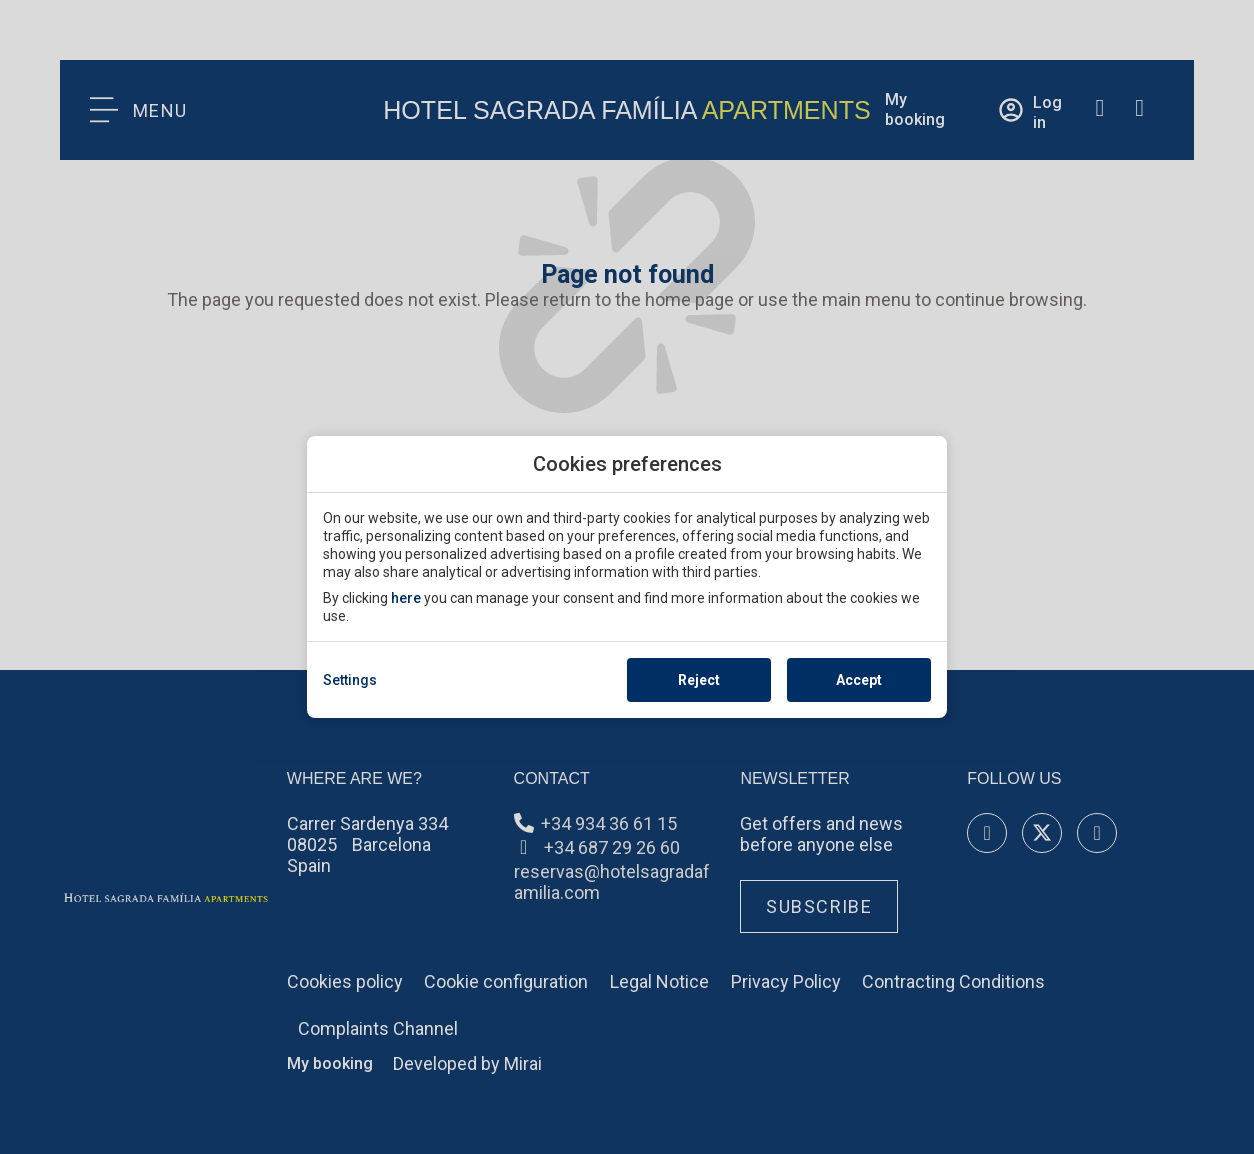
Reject (699, 680)
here (406, 598)
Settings (350, 680)
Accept (859, 680)
